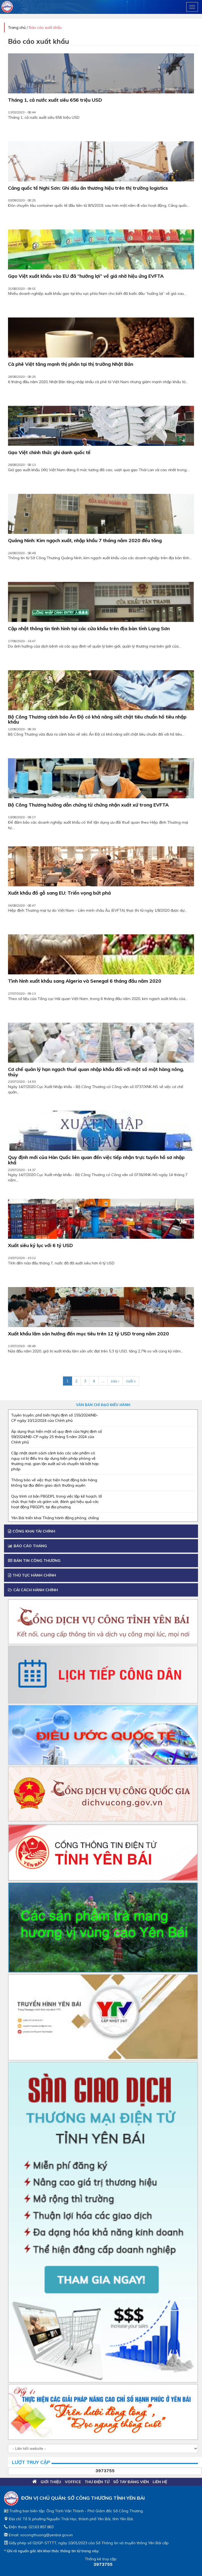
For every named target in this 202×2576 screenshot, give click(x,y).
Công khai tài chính (31, 1531)
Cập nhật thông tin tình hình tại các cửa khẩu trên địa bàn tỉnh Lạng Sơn (89, 629)
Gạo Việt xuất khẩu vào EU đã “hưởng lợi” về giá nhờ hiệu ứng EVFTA (86, 276)
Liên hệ (160, 2481)
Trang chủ (17, 27)
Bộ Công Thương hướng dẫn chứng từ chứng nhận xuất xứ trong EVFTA (88, 805)
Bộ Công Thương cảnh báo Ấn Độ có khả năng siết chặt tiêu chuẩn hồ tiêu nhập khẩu (97, 719)
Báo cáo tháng (27, 1545)
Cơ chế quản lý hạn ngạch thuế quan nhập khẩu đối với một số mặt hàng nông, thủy (96, 1072)
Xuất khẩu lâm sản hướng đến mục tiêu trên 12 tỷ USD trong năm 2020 (88, 1334)
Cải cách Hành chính (33, 1589)
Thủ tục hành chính (32, 1575)
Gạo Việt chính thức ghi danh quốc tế (49, 452)
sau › (115, 1381)
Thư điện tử (97, 2481)
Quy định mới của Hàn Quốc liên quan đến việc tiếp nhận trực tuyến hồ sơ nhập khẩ (96, 1160)
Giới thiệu (51, 2481)
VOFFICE (73, 2481)
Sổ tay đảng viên (131, 2481)
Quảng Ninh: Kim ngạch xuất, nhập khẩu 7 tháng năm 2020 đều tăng (85, 540)
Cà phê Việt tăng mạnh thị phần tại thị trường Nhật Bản (70, 364)
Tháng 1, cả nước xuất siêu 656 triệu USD (55, 100)
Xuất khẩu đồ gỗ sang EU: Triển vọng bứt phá (59, 893)
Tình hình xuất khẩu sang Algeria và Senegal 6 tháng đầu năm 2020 (84, 981)
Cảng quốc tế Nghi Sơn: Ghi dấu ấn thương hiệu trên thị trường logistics (88, 188)
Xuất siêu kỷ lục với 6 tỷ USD (40, 1245)
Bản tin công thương (34, 1560)
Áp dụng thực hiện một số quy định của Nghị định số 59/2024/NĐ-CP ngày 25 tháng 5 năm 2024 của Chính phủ (56, 1436)
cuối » (131, 1381)
